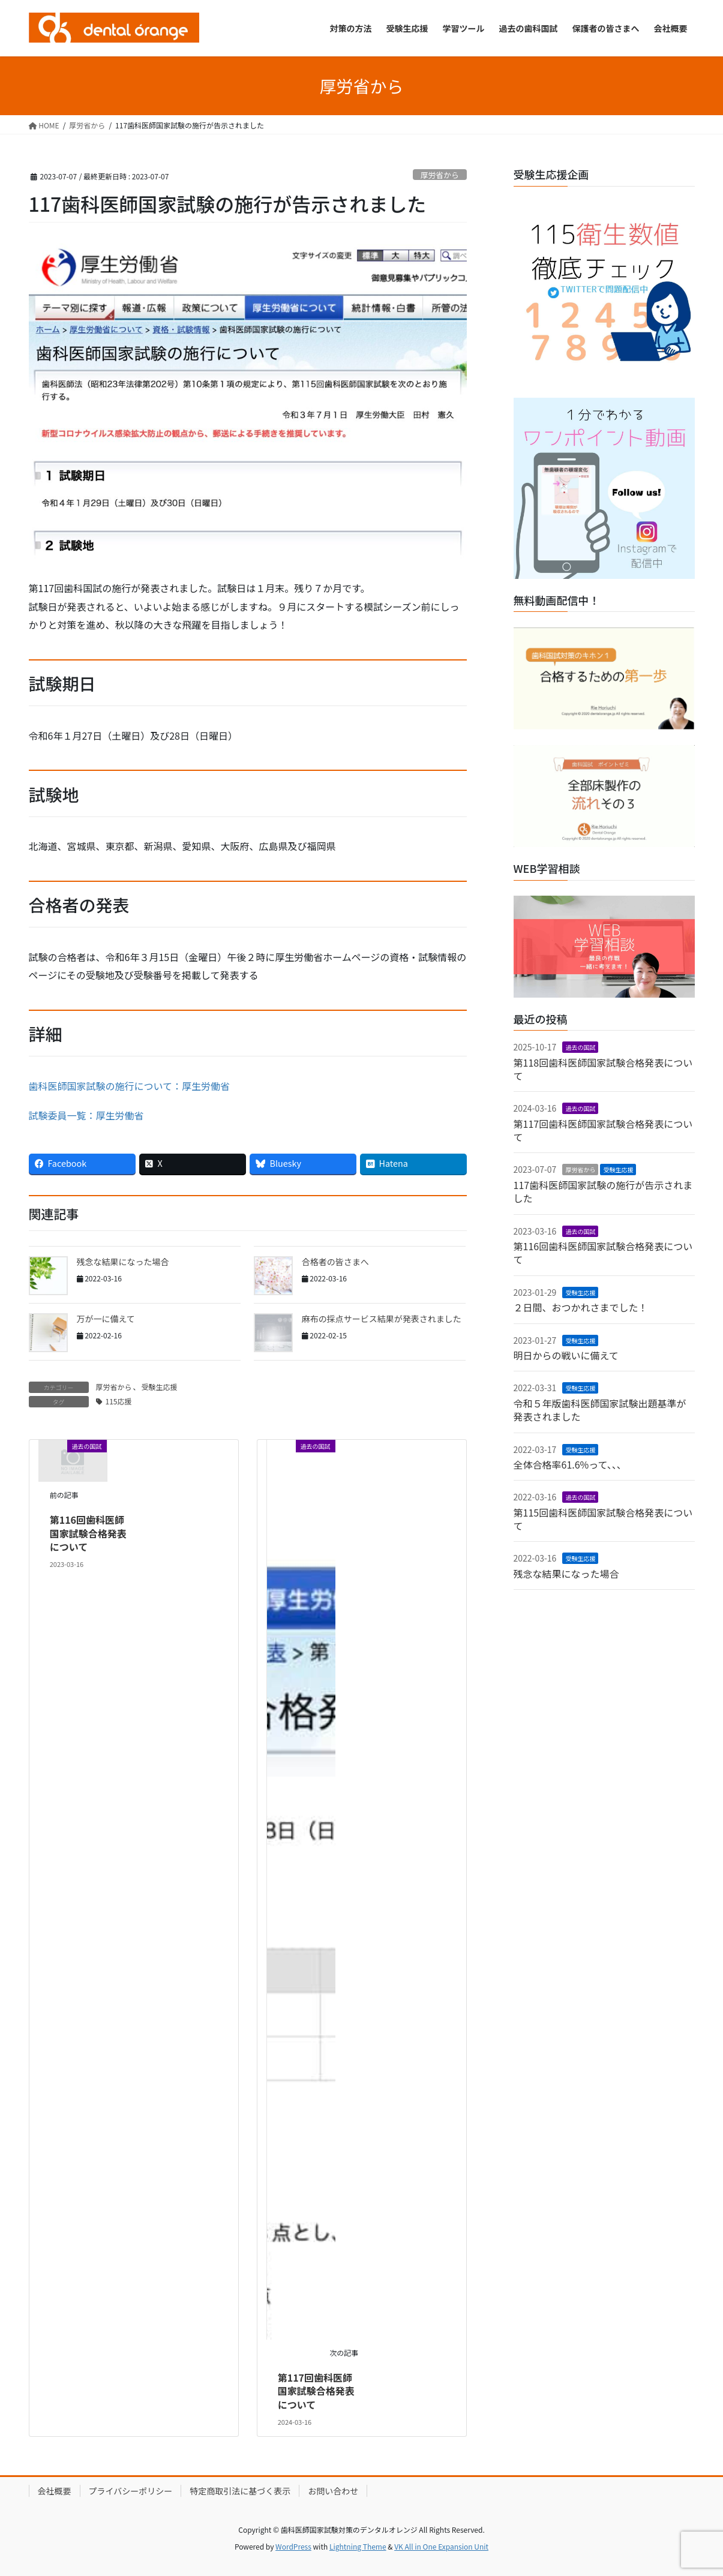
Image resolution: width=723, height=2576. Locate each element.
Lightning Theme (357, 2546)
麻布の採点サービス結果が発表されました (381, 1319)
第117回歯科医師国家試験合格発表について (316, 2391)
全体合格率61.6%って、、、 (570, 1464)
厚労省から (440, 175)
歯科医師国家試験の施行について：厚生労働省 (129, 1086)
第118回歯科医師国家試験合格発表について (603, 1069)
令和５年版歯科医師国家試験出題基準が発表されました (600, 1410)
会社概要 (54, 2491)
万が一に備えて (106, 1319)
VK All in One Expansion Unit (441, 2546)
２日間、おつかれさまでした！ (581, 1307)
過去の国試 (580, 1047)
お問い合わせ (333, 2491)
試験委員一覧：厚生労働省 (86, 1115)
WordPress (293, 2546)
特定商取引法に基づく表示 (240, 2491)
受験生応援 (160, 1387)
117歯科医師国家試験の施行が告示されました (603, 1191)
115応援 (119, 1401)
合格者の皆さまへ (335, 1262)
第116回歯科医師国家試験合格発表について (88, 1533)
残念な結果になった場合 (123, 1262)
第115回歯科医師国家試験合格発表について (603, 1519)
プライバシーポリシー (131, 2491)
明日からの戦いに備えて (566, 1355)
